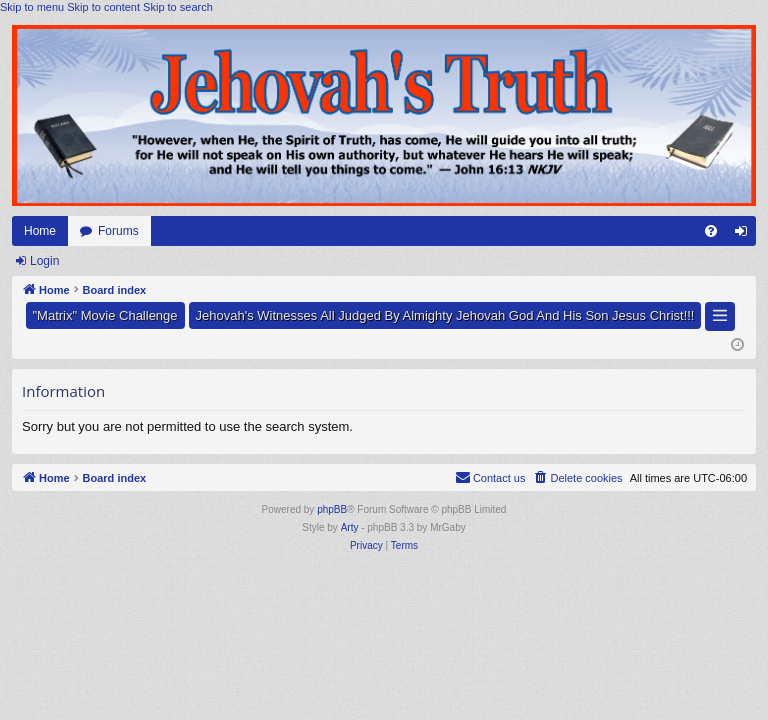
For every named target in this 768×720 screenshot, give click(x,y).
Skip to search (178, 7)
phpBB (332, 509)
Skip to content (103, 7)
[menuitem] (711, 231)
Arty (350, 527)
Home (40, 231)
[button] (720, 316)
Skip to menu (32, 7)
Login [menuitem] (745, 235)
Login (44, 261)
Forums (118, 231)
